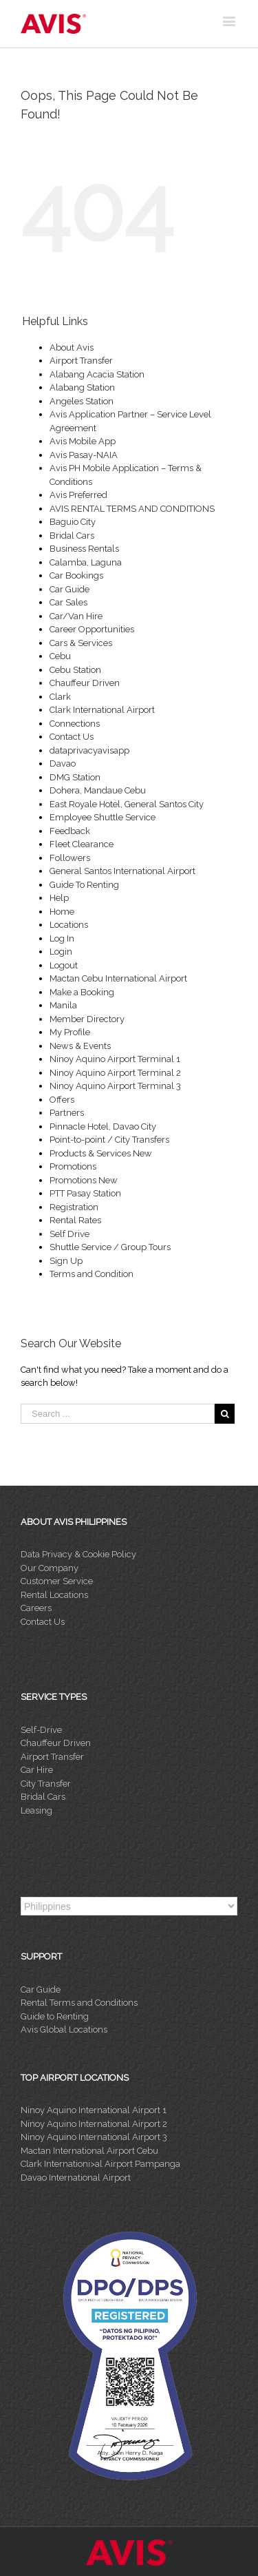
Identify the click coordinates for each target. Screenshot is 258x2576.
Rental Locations (54, 1595)
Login (61, 951)
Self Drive (69, 1234)
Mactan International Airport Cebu (89, 2151)
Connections (75, 723)
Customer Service (57, 1581)
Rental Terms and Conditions (79, 2002)
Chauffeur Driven (85, 683)
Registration (74, 1207)
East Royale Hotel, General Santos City (127, 804)
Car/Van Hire (76, 616)
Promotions (73, 1166)
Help (59, 898)
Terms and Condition (91, 1274)
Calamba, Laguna (86, 562)
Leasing (36, 1810)
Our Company (49, 1568)
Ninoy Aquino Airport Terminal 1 (115, 1059)
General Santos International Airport (122, 871)
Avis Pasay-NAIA (84, 455)
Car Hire (37, 1770)
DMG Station (75, 777)
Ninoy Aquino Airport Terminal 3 (115, 1086)
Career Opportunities (92, 629)
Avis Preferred (78, 495)
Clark (60, 697)
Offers (62, 1099)
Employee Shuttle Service (102, 817)
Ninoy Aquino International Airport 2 (94, 2124)
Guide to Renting (55, 2016)
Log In (62, 938)
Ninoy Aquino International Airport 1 (93, 2110)
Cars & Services (81, 643)
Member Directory (87, 1019)
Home (62, 911)
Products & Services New (101, 1153)
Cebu (60, 656)
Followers (70, 858)
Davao (63, 763)
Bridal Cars (72, 535)
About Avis (72, 347)
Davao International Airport (76, 2177)
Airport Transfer (81, 360)
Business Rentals (84, 548)
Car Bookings (76, 575)
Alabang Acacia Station (97, 374)
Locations (69, 925)
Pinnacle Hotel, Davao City (103, 1126)
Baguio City (73, 522)
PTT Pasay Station (85, 1193)
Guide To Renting (84, 885)
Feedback (70, 831)
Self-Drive (41, 1730)
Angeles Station (82, 401)
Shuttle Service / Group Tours (110, 1247)
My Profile (70, 1032)
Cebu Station (75, 670)
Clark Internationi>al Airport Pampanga (100, 2164)
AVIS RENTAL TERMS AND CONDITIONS (132, 508)
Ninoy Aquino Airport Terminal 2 (115, 1073)
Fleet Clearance (82, 844)
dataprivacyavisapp (89, 750)
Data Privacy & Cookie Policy (78, 1554)
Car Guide (69, 589)
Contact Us (72, 736)
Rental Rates (75, 1220)
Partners (67, 1113)
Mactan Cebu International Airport (118, 978)
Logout (64, 965)
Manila (63, 1005)
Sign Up (66, 1261)
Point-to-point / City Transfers (109, 1139)
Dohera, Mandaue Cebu (98, 790)
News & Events (80, 1046)
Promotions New (84, 1180)
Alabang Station (82, 387)
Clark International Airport (102, 710)
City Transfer (46, 1783)
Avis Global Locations (64, 2029)
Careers (36, 1608)
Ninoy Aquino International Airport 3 (94, 2137)
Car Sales (68, 602)
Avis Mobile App (83, 441)
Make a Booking (82, 992)
